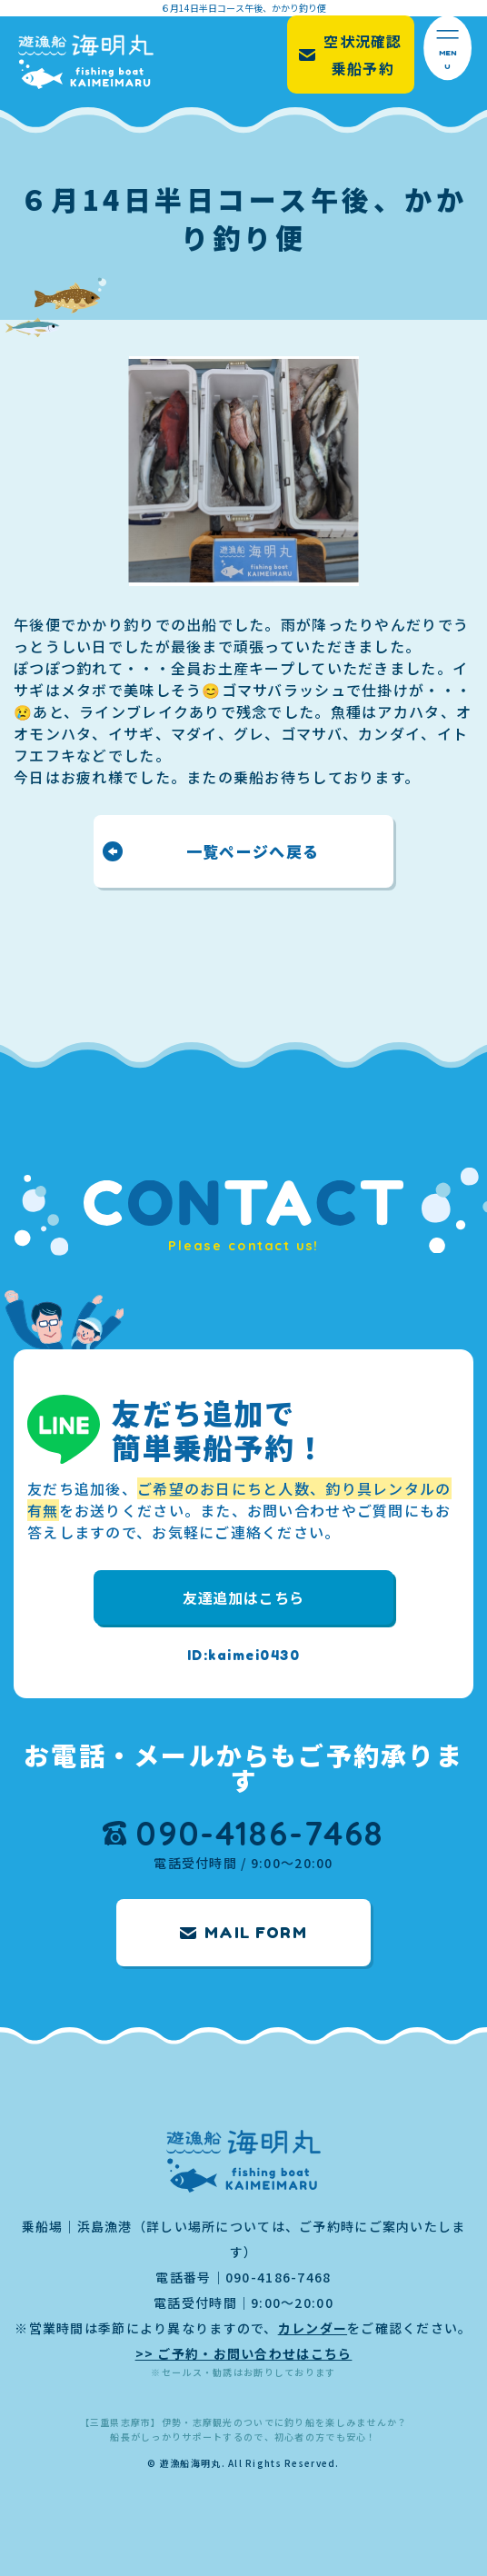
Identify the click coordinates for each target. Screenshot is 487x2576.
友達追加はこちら (243, 1597)
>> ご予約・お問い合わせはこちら (244, 2353)
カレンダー (312, 2328)
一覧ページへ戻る (252, 851)
